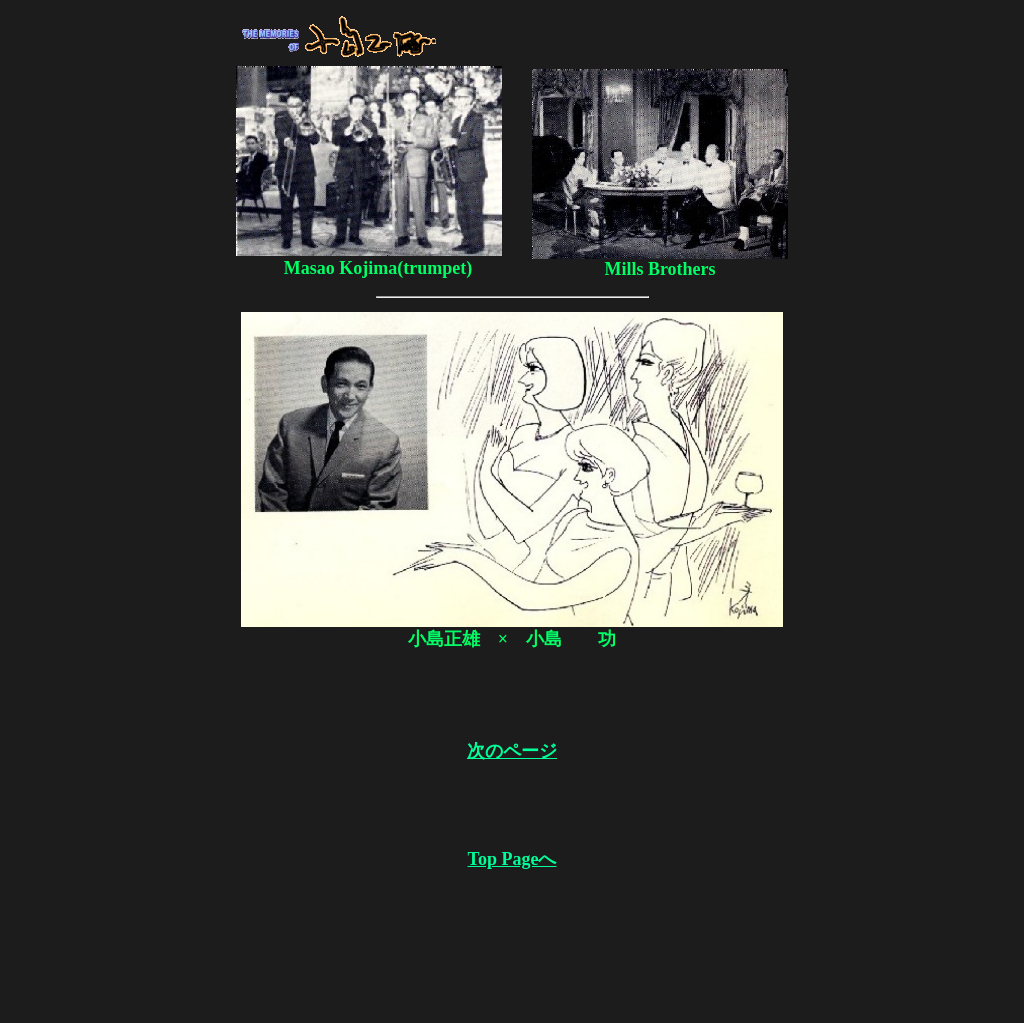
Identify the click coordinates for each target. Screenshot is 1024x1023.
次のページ (512, 751)
